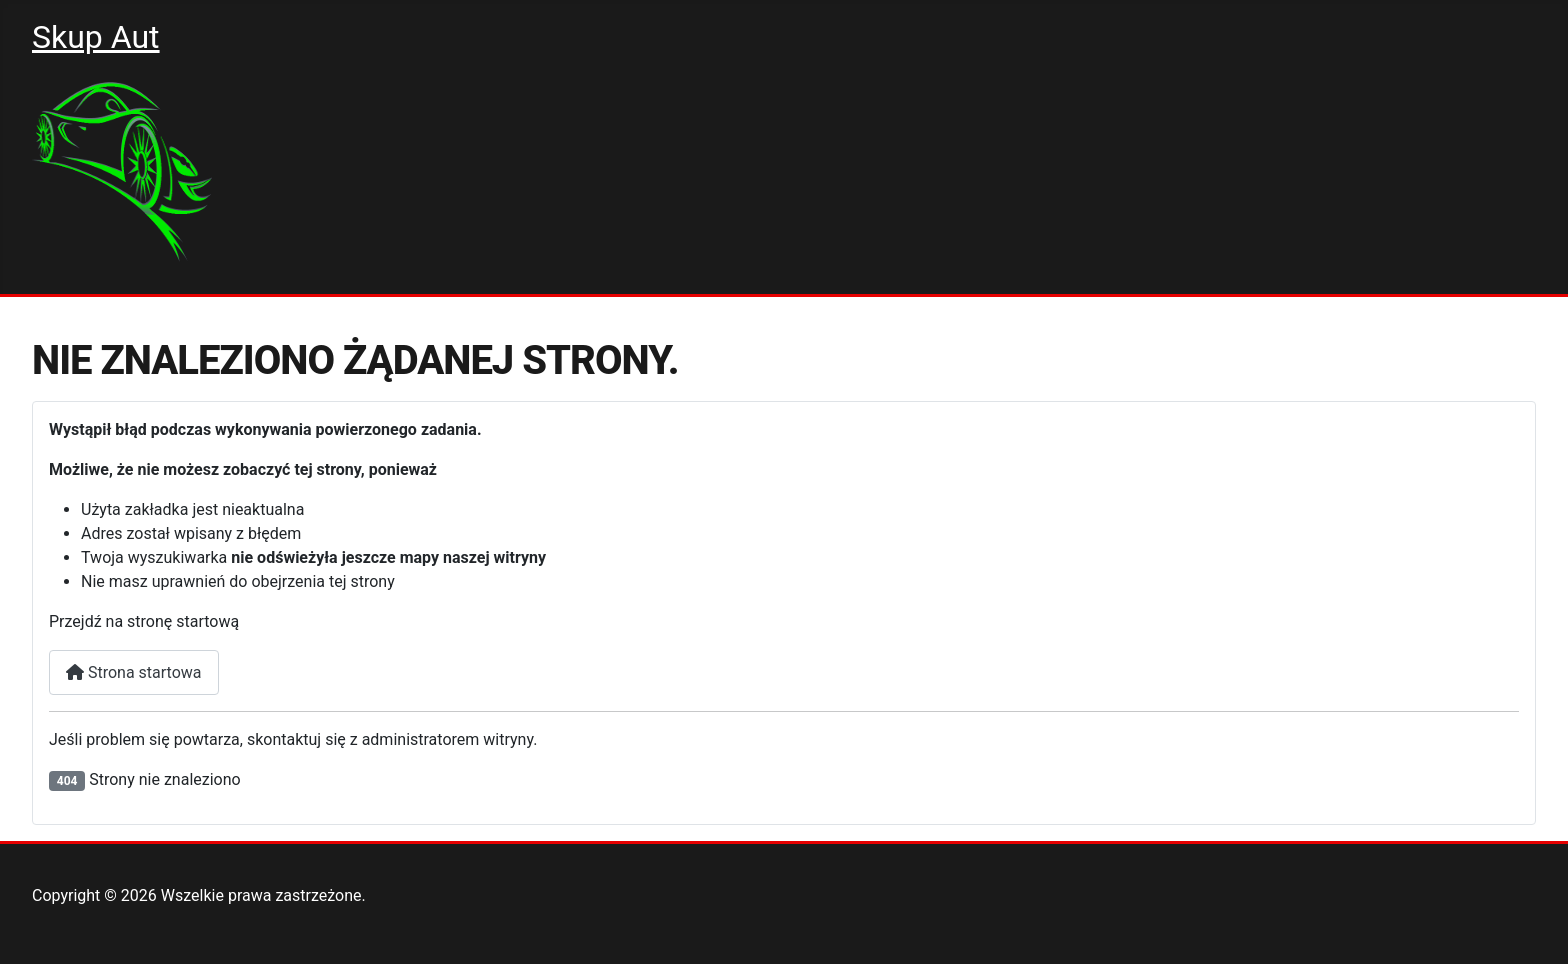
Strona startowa (134, 672)
